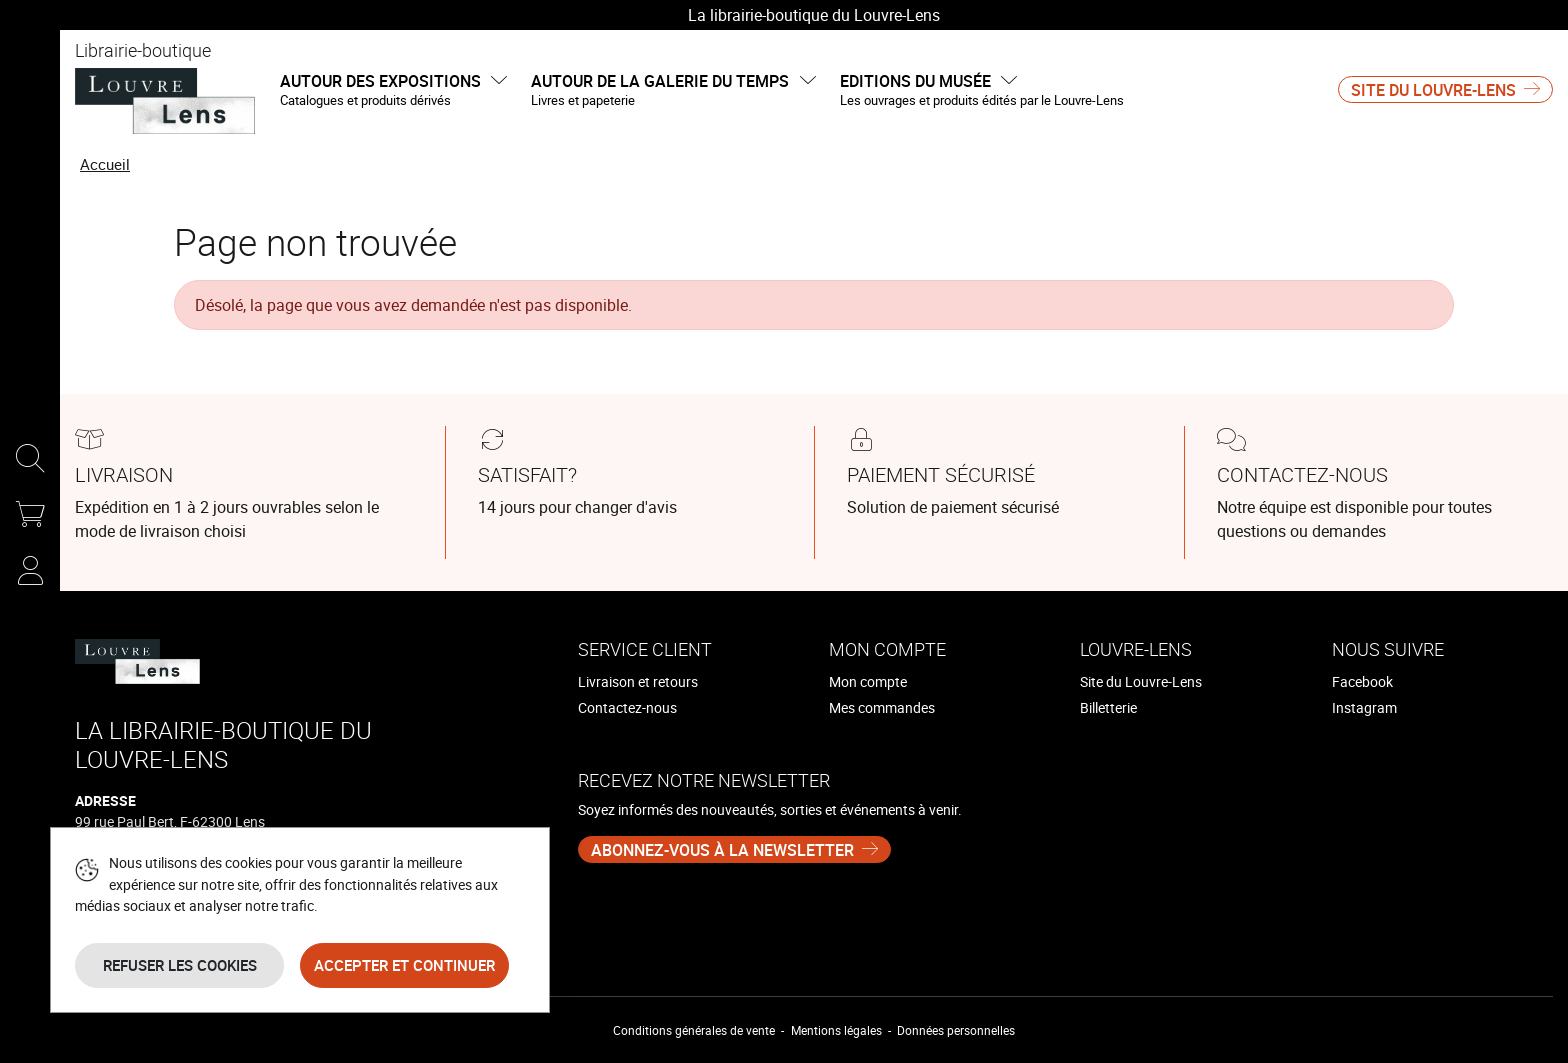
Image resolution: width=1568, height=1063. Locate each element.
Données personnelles (956, 1030)
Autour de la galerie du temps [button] (673, 90)
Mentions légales (836, 1030)
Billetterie (1108, 707)
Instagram (1364, 707)
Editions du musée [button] (982, 90)
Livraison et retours (638, 681)
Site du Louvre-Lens (1433, 90)
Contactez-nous (627, 707)
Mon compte (868, 681)
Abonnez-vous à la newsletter (722, 850)
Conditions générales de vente (694, 1030)
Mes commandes (882, 707)
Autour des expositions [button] (393, 90)
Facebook (1362, 681)
